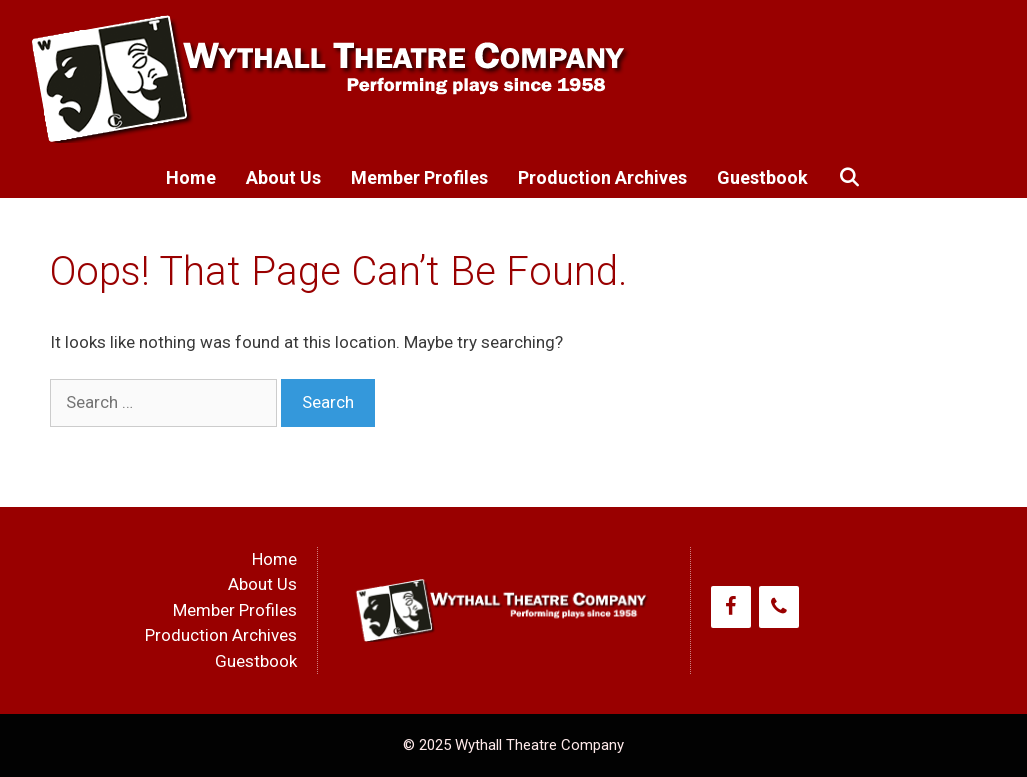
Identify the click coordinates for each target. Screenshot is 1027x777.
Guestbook (762, 177)
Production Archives (602, 177)
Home (191, 177)
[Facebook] (731, 607)
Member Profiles (419, 177)
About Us (283, 177)
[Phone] (779, 607)
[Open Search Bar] (849, 178)
